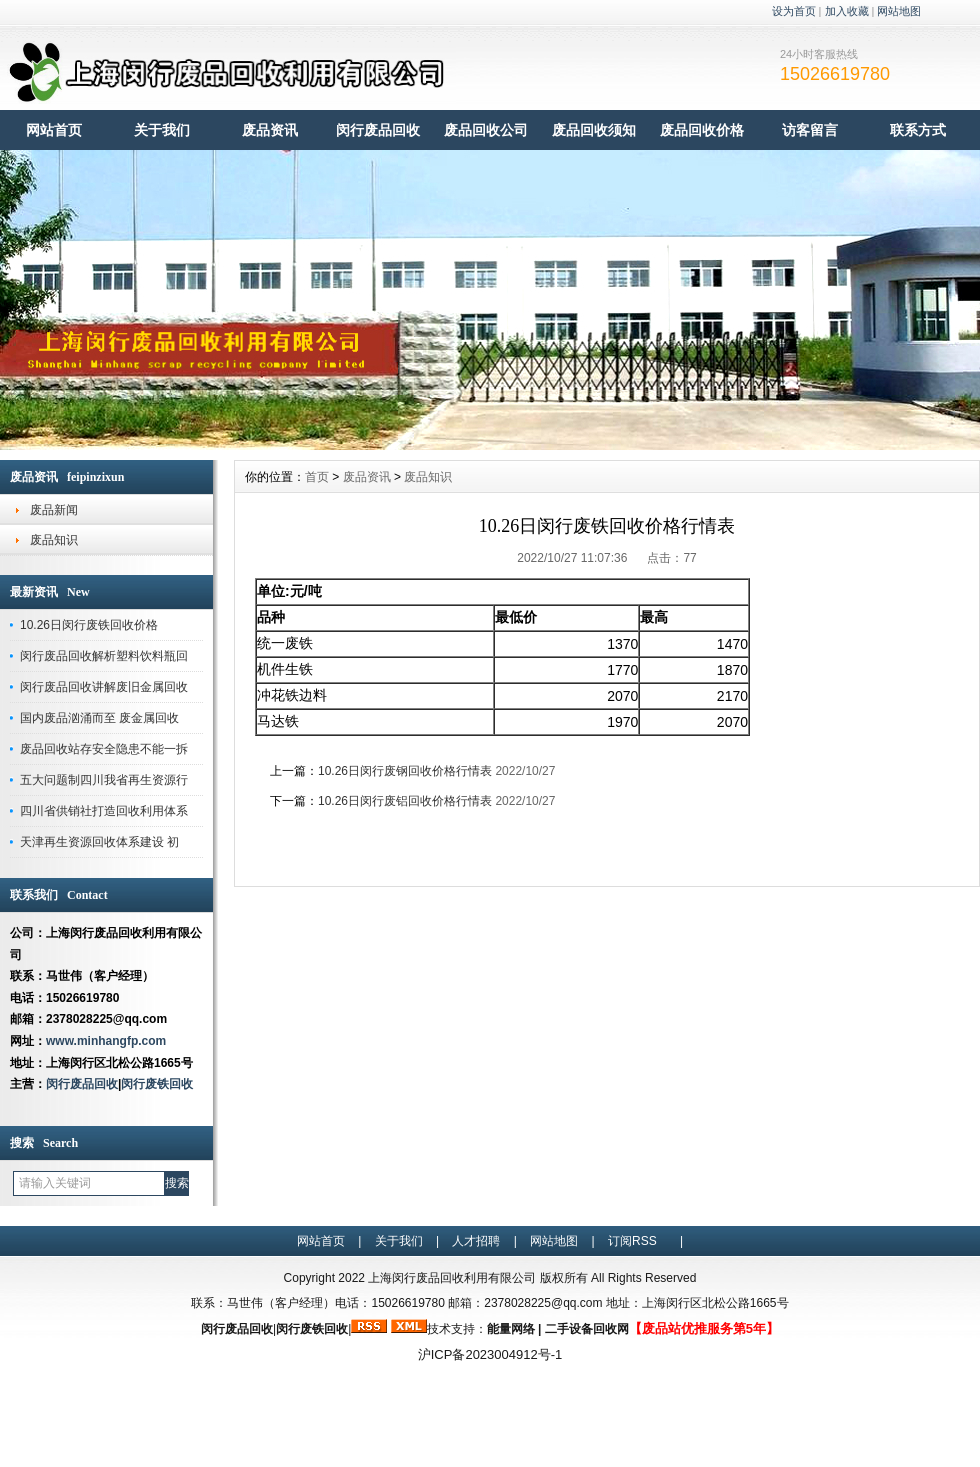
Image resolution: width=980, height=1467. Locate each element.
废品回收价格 (702, 130)
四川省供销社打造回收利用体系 (104, 811)
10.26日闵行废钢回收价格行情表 (405, 771)
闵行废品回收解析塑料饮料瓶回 (104, 656)
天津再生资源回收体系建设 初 (99, 842)
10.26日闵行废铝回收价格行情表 (405, 801)
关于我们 (162, 130)
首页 (317, 477)
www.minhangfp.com (106, 1041)
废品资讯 (270, 130)
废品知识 (54, 540)
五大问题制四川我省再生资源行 (104, 780)
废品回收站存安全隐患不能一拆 (104, 749)
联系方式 (918, 130)
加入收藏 (847, 11)
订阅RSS (632, 1241)
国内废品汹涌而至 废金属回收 (99, 718)
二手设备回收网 (587, 1329)
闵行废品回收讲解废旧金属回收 (104, 687)
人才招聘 (476, 1241)
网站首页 (54, 130)
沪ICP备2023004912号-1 (490, 1354)
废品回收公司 (486, 130)
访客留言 (810, 130)
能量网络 (511, 1329)
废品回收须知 (594, 130)
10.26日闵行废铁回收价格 (89, 625)
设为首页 (794, 11)
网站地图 (899, 11)
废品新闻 (54, 510)
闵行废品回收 (378, 130)
